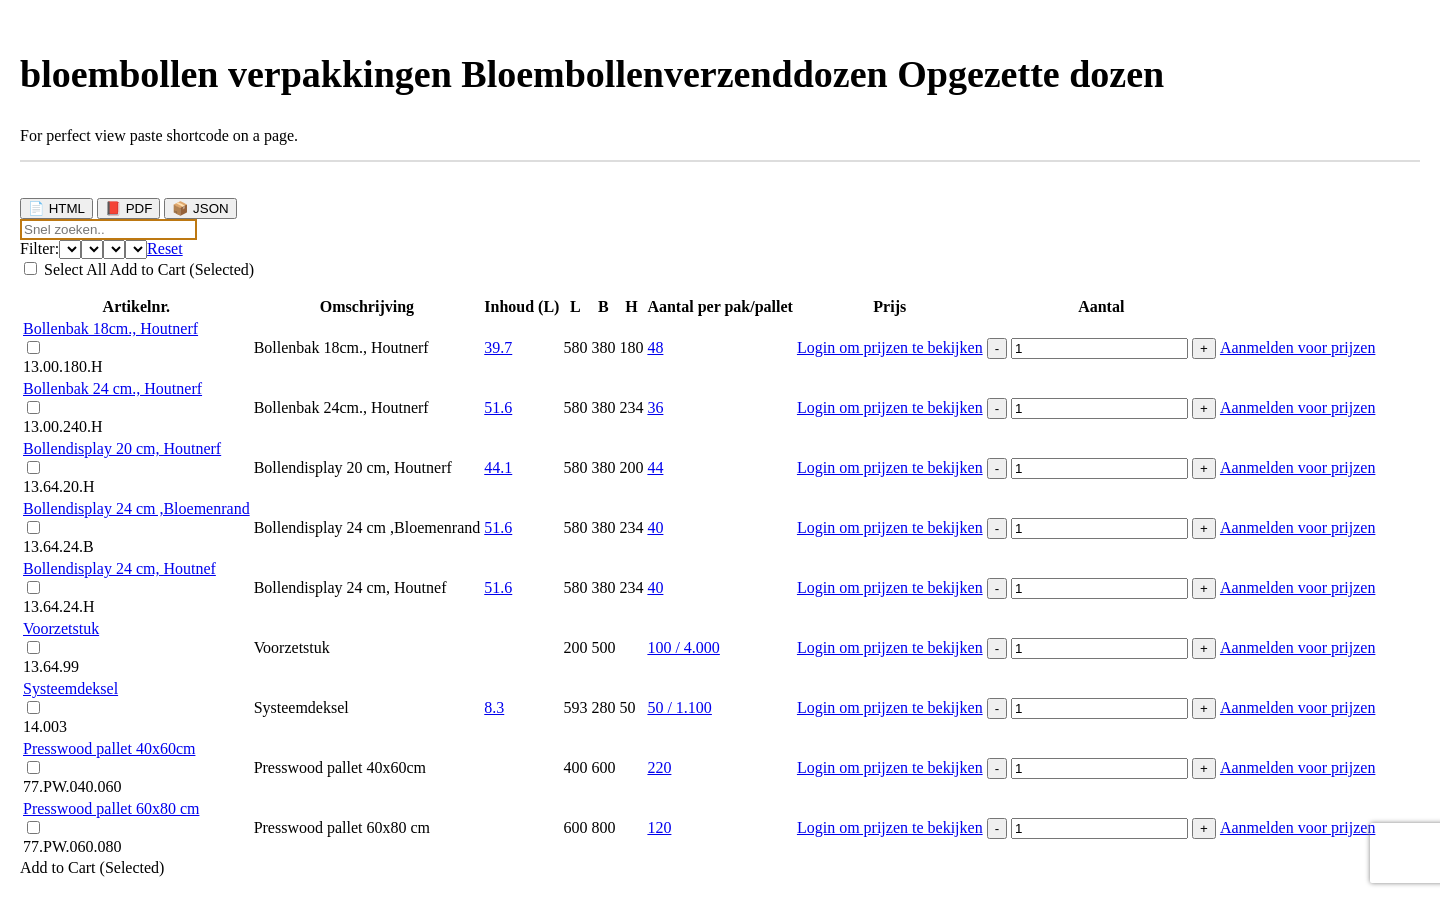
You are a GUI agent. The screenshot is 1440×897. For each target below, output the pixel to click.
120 (659, 827)
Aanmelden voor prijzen (1298, 347)
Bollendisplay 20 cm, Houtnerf (122, 448)
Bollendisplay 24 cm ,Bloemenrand (136, 508)
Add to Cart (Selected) (182, 269)
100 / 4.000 (683, 647)
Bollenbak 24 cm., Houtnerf (112, 388)
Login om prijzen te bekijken (890, 347)
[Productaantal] (1099, 348)
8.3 (494, 707)
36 (655, 407)
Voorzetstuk (61, 628)
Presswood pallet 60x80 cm (111, 808)
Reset (165, 248)
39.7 (498, 347)
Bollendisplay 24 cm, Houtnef (119, 568)
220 (659, 767)
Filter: (39, 248)
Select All (77, 269)
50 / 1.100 (679, 707)
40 (655, 527)
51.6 (498, 407)
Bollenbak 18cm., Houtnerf (110, 328)
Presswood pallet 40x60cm (109, 748)
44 (655, 467)
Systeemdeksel (70, 688)
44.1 (498, 467)
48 (655, 347)
